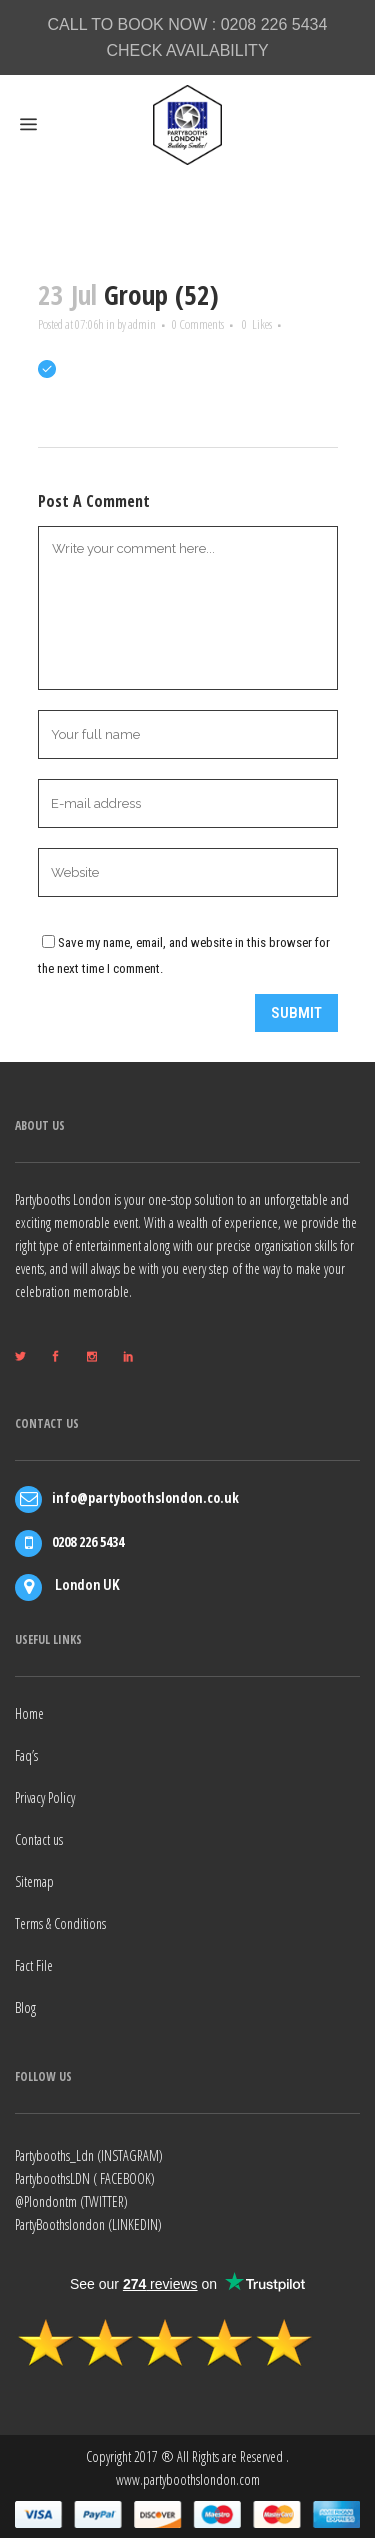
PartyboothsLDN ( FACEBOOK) (85, 2178)
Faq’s (26, 1755)
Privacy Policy (45, 1797)
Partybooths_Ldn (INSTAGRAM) (89, 2155)
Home (29, 1713)
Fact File (34, 1965)
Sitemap (34, 1881)
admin (142, 324)
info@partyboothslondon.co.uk (145, 1497)
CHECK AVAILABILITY (187, 50)
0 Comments (198, 324)
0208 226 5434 (274, 24)
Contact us (39, 1839)
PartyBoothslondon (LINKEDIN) (88, 2224)
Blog (25, 2007)
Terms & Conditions (60, 1923)
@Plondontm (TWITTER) (71, 2201)
